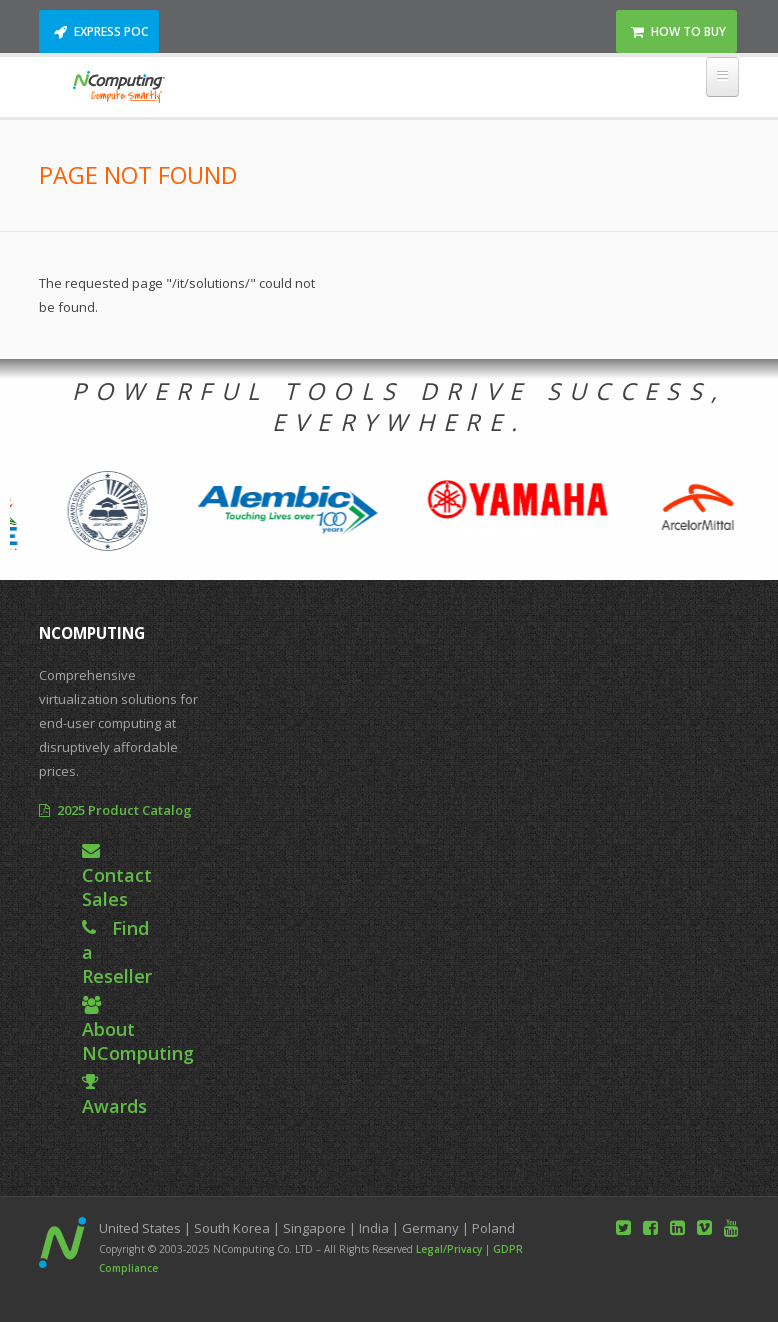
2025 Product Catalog (124, 810)
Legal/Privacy (449, 1249)
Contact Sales (117, 887)
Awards (114, 1106)
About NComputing (138, 1041)
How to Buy (688, 31)
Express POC (111, 31)
